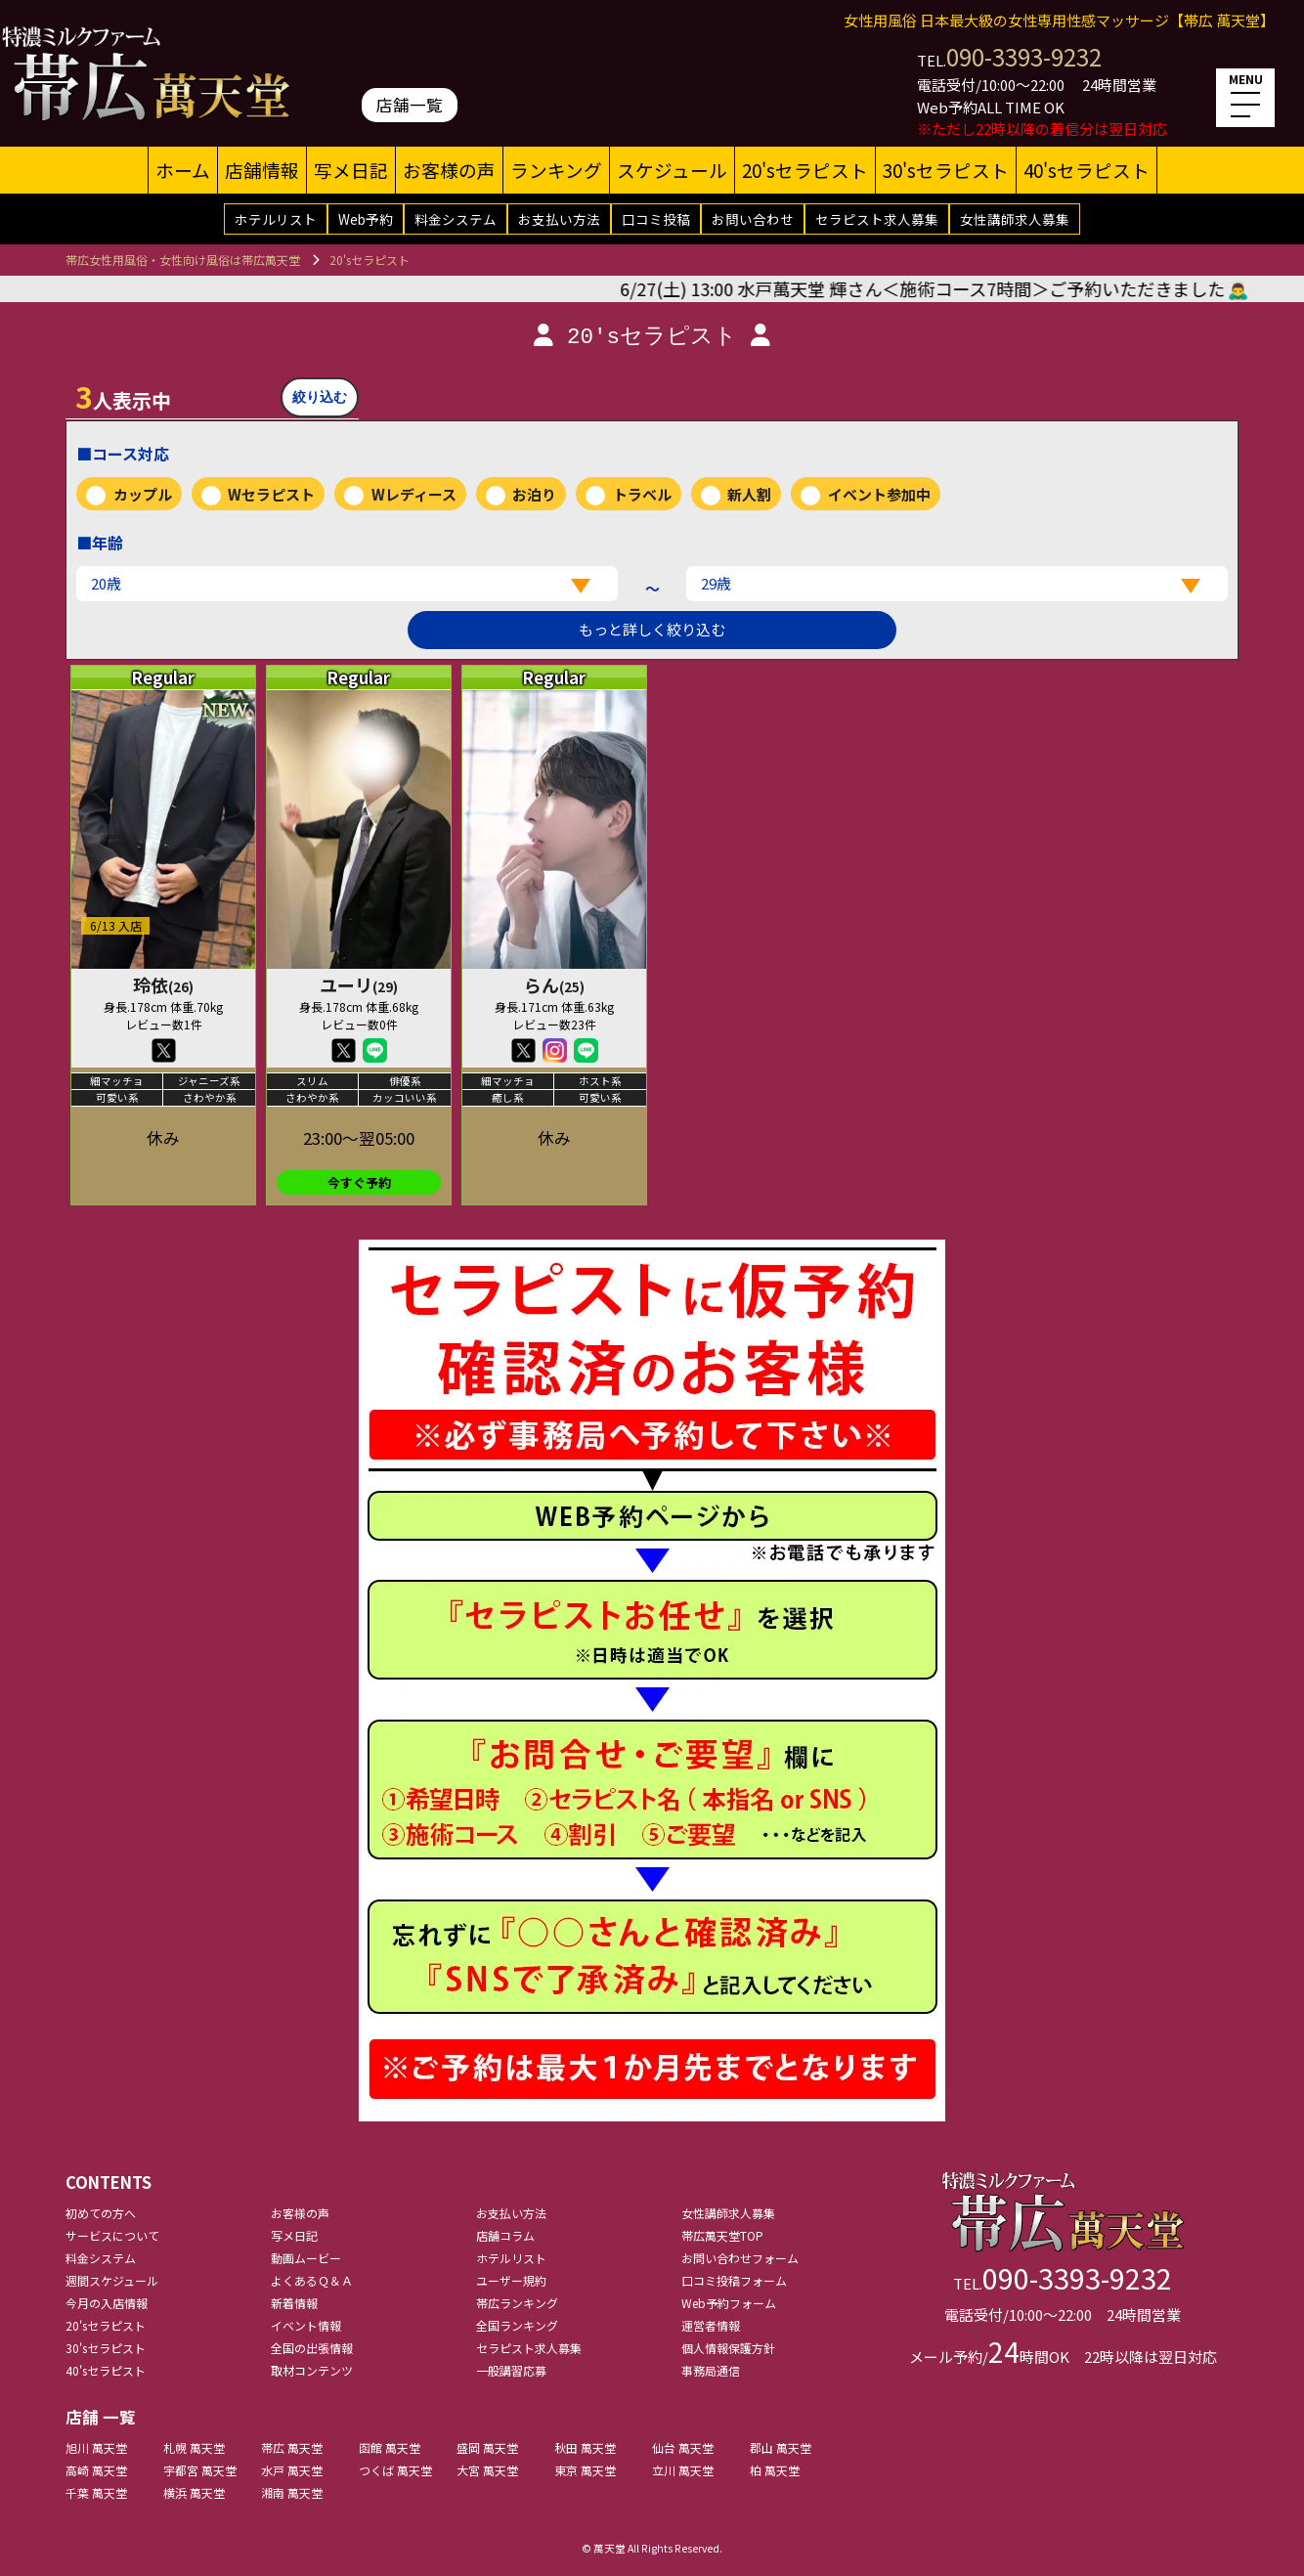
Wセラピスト (271, 494)
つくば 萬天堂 (395, 2470)
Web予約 (365, 219)
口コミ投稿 (656, 219)
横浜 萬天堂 (194, 2492)
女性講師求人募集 (1014, 219)
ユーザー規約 (511, 2280)
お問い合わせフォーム (740, 2257)
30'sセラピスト (946, 169)
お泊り (534, 494)
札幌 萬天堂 (194, 2447)
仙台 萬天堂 (683, 2447)
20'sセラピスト (805, 169)
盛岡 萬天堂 (487, 2447)
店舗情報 (262, 169)
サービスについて (112, 2235)
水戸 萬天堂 (292, 2470)
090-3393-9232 (1024, 56)
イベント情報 (306, 2325)
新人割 (749, 494)
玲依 (163, 984)
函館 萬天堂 (389, 2447)
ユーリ (359, 984)
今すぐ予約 (359, 1182)
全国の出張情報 (312, 2347)
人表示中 (123, 395)
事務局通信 (710, 2370)
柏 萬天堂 (775, 2470)
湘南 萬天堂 (292, 2492)
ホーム (182, 169)
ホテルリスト (276, 219)
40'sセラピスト (1086, 169)
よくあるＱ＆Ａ (312, 2280)
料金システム (455, 219)
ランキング (556, 169)
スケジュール (672, 169)
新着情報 (294, 2302)
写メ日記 (351, 169)
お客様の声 (449, 169)
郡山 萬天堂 (780, 2447)
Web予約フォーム (728, 2302)
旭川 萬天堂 (96, 2447)
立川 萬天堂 (683, 2470)
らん (554, 984)
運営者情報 (710, 2325)
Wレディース (413, 494)
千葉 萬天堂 (96, 2492)
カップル (142, 494)
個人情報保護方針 (728, 2347)
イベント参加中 (879, 494)
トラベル (642, 494)
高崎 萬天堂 (96, 2470)
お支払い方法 (559, 219)
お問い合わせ (753, 219)
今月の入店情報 (106, 2302)
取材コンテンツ (312, 2370)
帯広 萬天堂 (292, 2447)
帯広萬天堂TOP (722, 2235)
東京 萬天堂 (585, 2470)
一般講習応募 (511, 2370)
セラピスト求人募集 (876, 219)
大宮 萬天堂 (487, 2470)
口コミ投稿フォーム (734, 2280)
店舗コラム (505, 2235)
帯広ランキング (517, 2302)
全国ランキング (517, 2325)
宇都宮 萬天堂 (200, 2470)
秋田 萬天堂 (585, 2447)
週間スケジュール (111, 2280)
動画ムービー (306, 2257)
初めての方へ (100, 2213)
